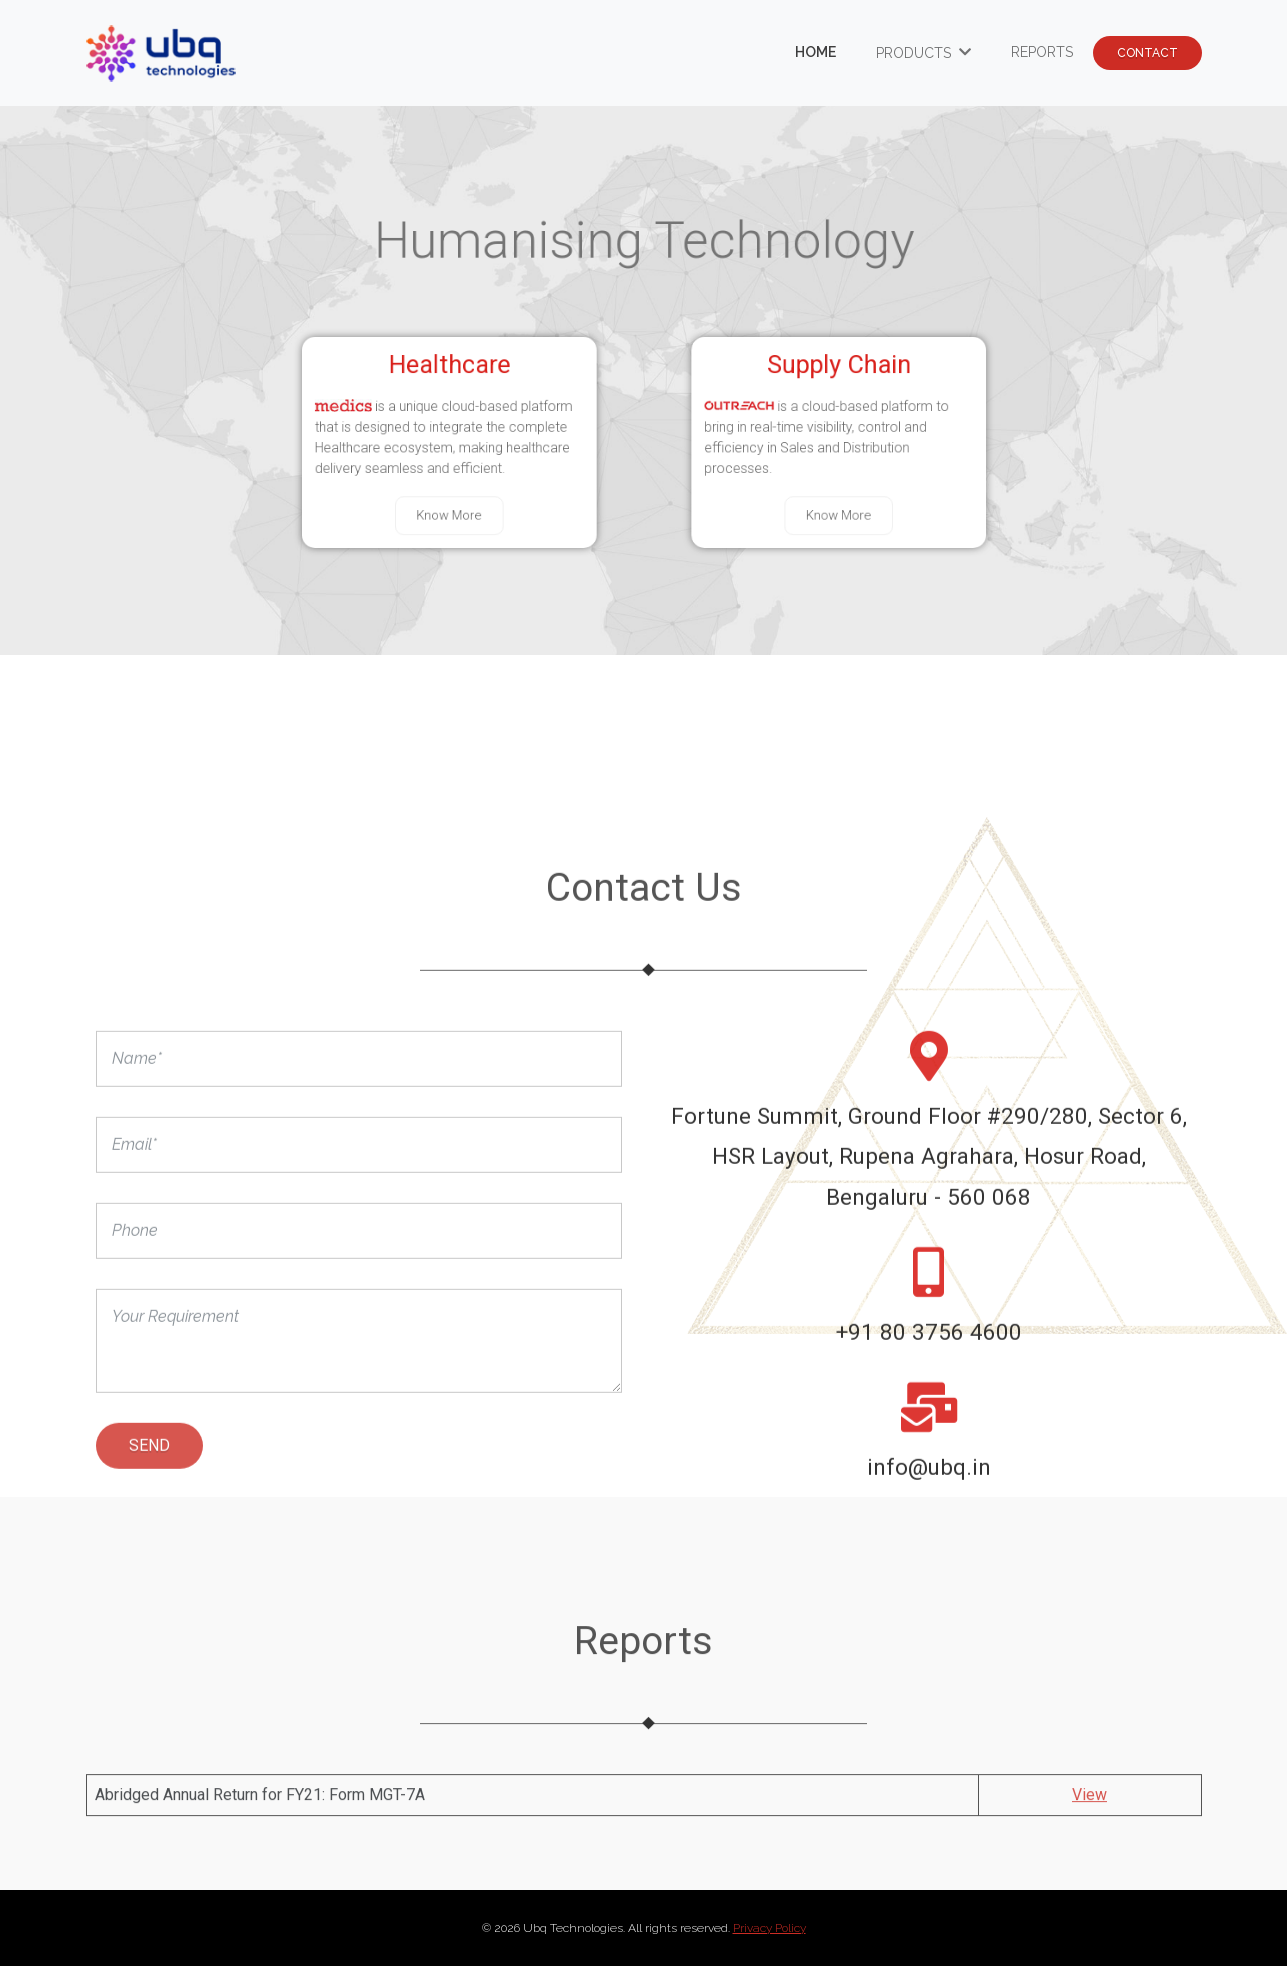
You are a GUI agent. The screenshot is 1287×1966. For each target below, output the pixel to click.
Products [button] (915, 53)
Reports (1042, 52)
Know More (460, 507)
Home (815, 52)
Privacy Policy (769, 1928)
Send (149, 1494)
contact (1147, 53)
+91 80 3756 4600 (929, 1381)
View (1089, 1810)
